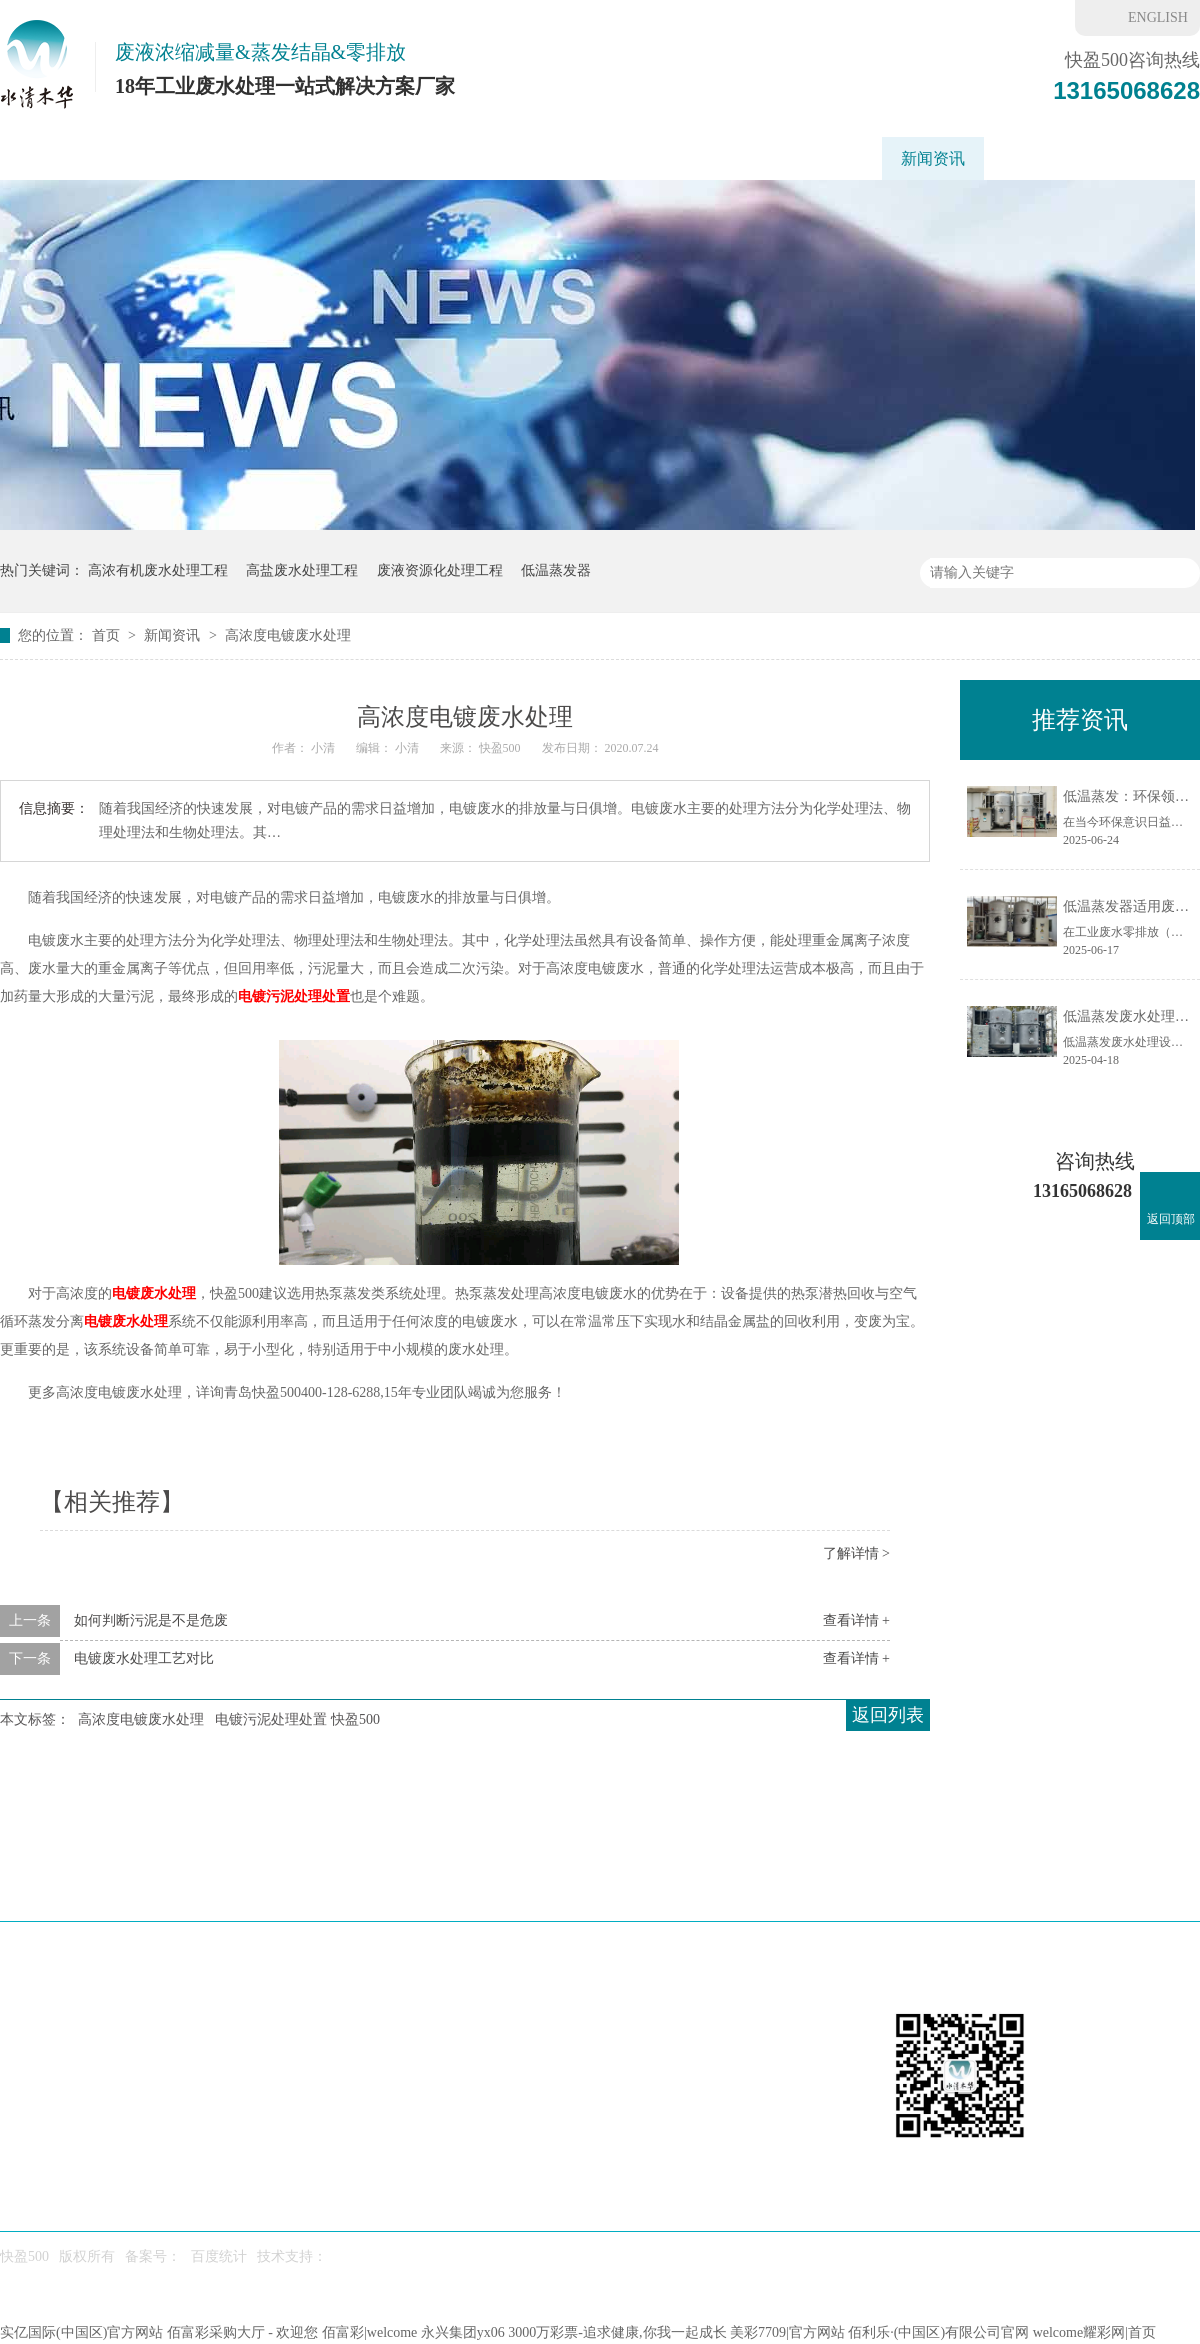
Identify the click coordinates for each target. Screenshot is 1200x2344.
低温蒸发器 (185, 158)
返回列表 (888, 1715)
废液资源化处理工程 (440, 570)
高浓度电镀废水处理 (288, 635)
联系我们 (1129, 158)
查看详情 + (856, 1620)
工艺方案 (515, 158)
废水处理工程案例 (649, 158)
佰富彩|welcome (369, 2332)
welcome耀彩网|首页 (1094, 2332)
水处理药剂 (754, 1883)
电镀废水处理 (154, 1293)
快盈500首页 (63, 158)
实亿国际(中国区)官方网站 (81, 2332)
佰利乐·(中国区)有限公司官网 (938, 2332)
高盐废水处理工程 (302, 570)
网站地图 (1150, 1883)
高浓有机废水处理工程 (158, 570)
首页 (108, 635)
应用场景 (413, 158)
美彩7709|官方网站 (787, 2332)
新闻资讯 (933, 158)
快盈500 (1031, 158)
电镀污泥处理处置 (294, 996)
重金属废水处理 (807, 158)
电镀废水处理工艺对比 (144, 1658)
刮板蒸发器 (303, 158)
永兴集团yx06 (463, 2332)
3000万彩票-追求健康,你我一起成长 (617, 2332)
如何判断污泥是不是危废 (151, 1620)
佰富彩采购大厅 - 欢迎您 (243, 2332)
